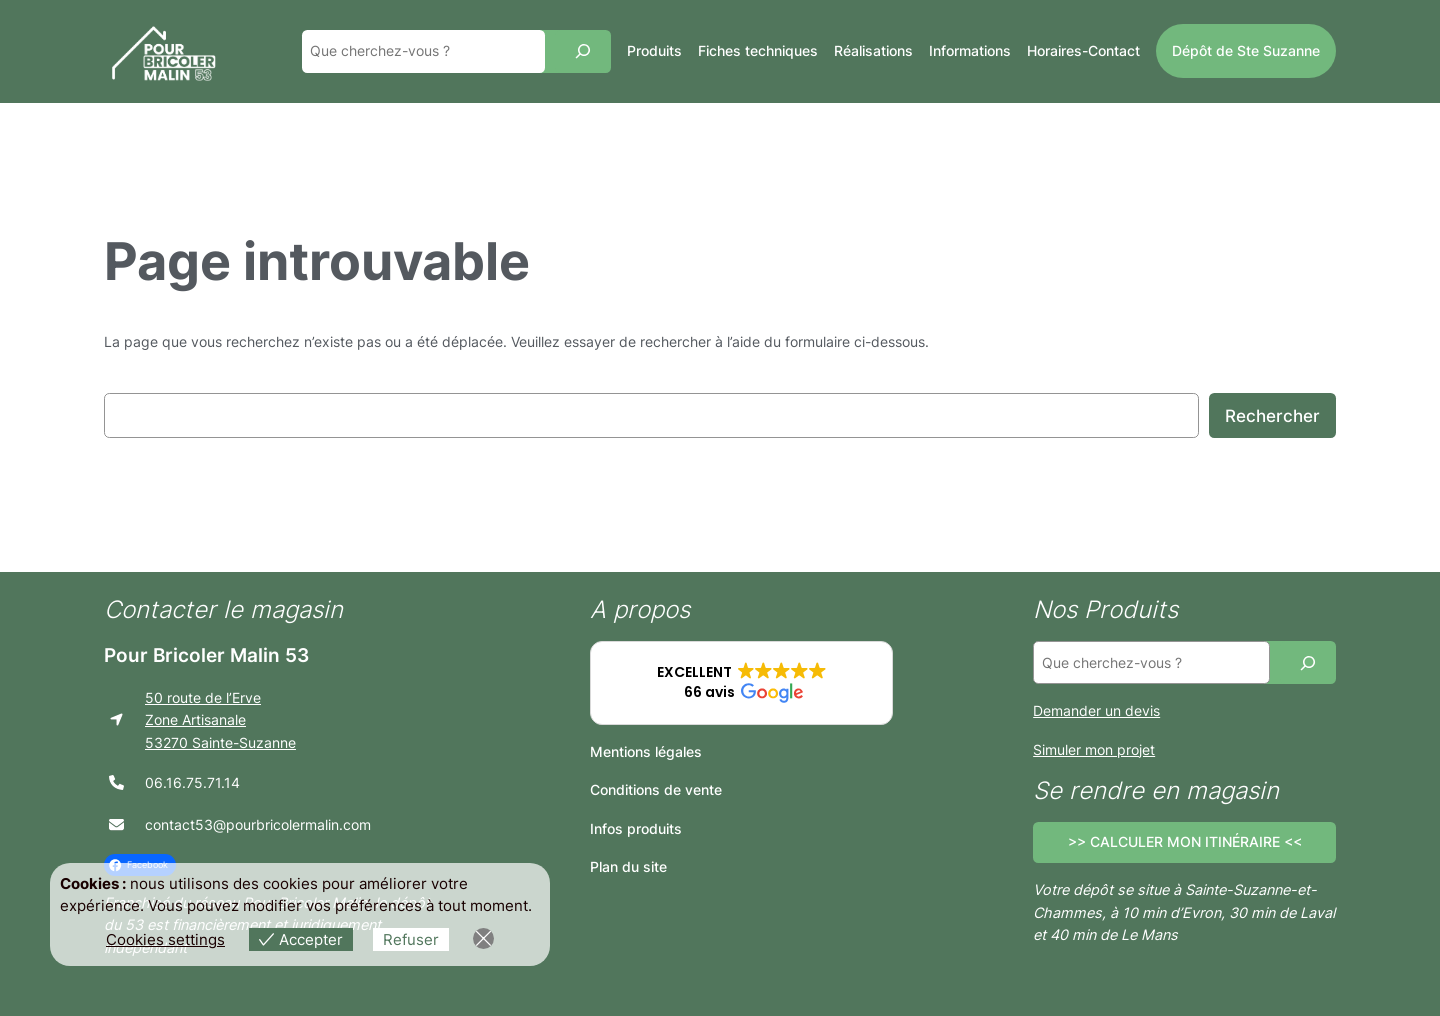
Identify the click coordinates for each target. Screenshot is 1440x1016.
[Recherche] (583, 51)
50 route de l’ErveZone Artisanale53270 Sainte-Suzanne (220, 720)
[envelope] (116, 824)
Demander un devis (1096, 710)
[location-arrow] (116, 719)
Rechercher (1272, 416)
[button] (741, 683)
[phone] (116, 782)
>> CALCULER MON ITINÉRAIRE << (1185, 841)
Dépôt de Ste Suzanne (1246, 50)
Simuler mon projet (1094, 749)
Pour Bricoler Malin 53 (206, 655)
